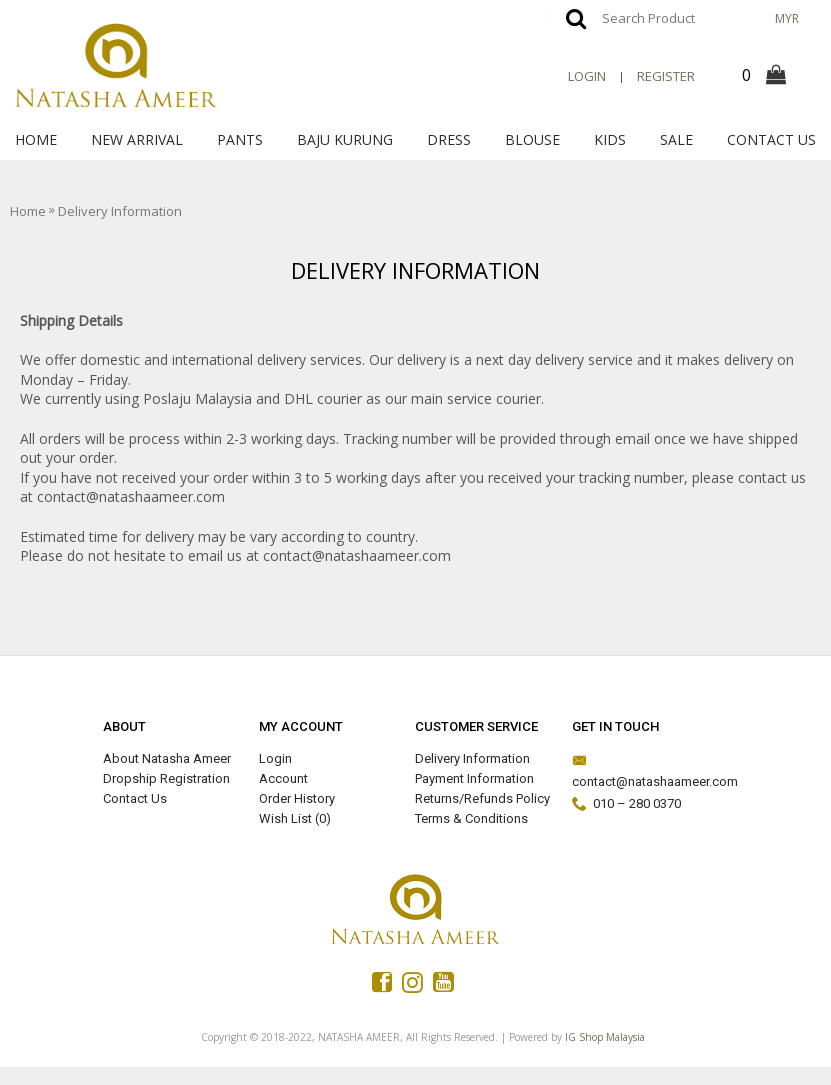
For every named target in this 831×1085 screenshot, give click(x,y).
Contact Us (135, 798)
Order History (297, 798)
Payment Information (474, 778)
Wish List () (295, 818)
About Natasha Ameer (167, 758)
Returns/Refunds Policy (482, 798)
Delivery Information (472, 758)
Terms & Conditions (471, 818)
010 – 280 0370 (626, 805)
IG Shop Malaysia (605, 1037)
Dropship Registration (166, 778)
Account (283, 778)
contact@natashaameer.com (642, 771)
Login (275, 758)
